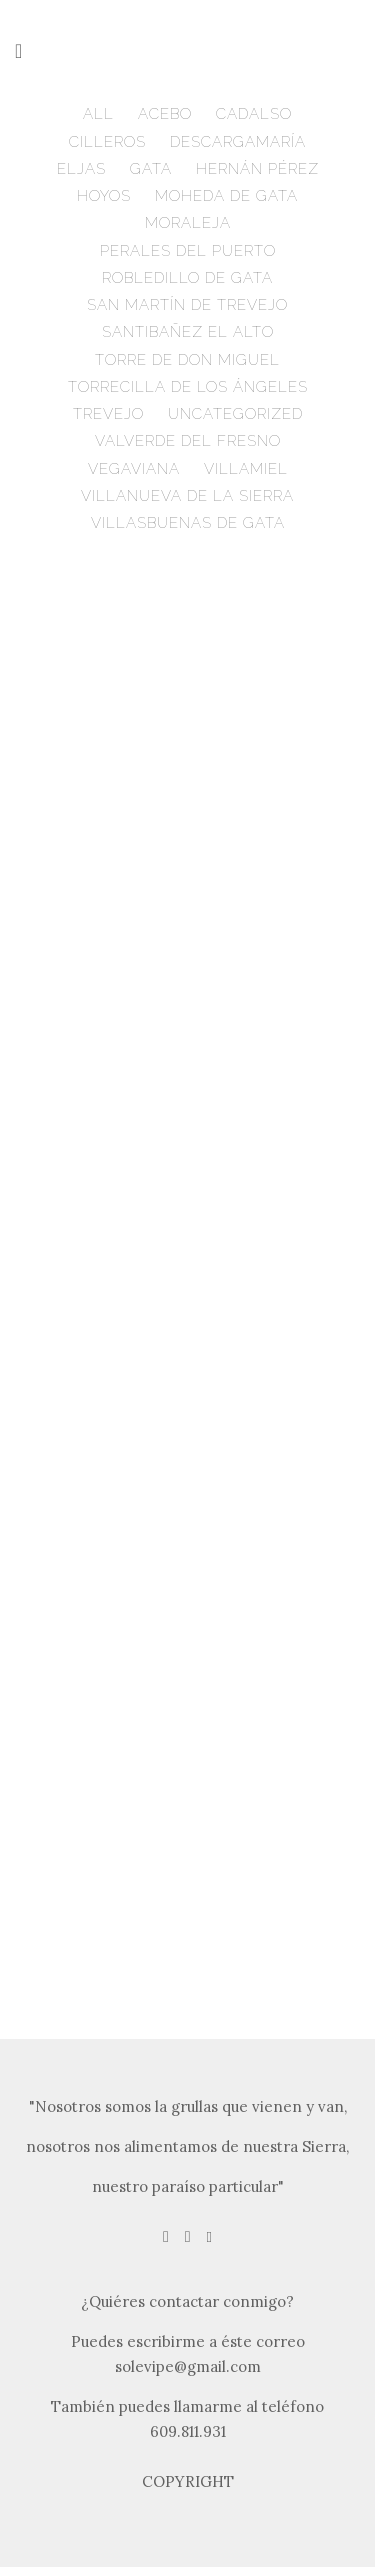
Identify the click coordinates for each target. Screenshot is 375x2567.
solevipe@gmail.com (188, 2366)
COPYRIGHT (188, 2481)
